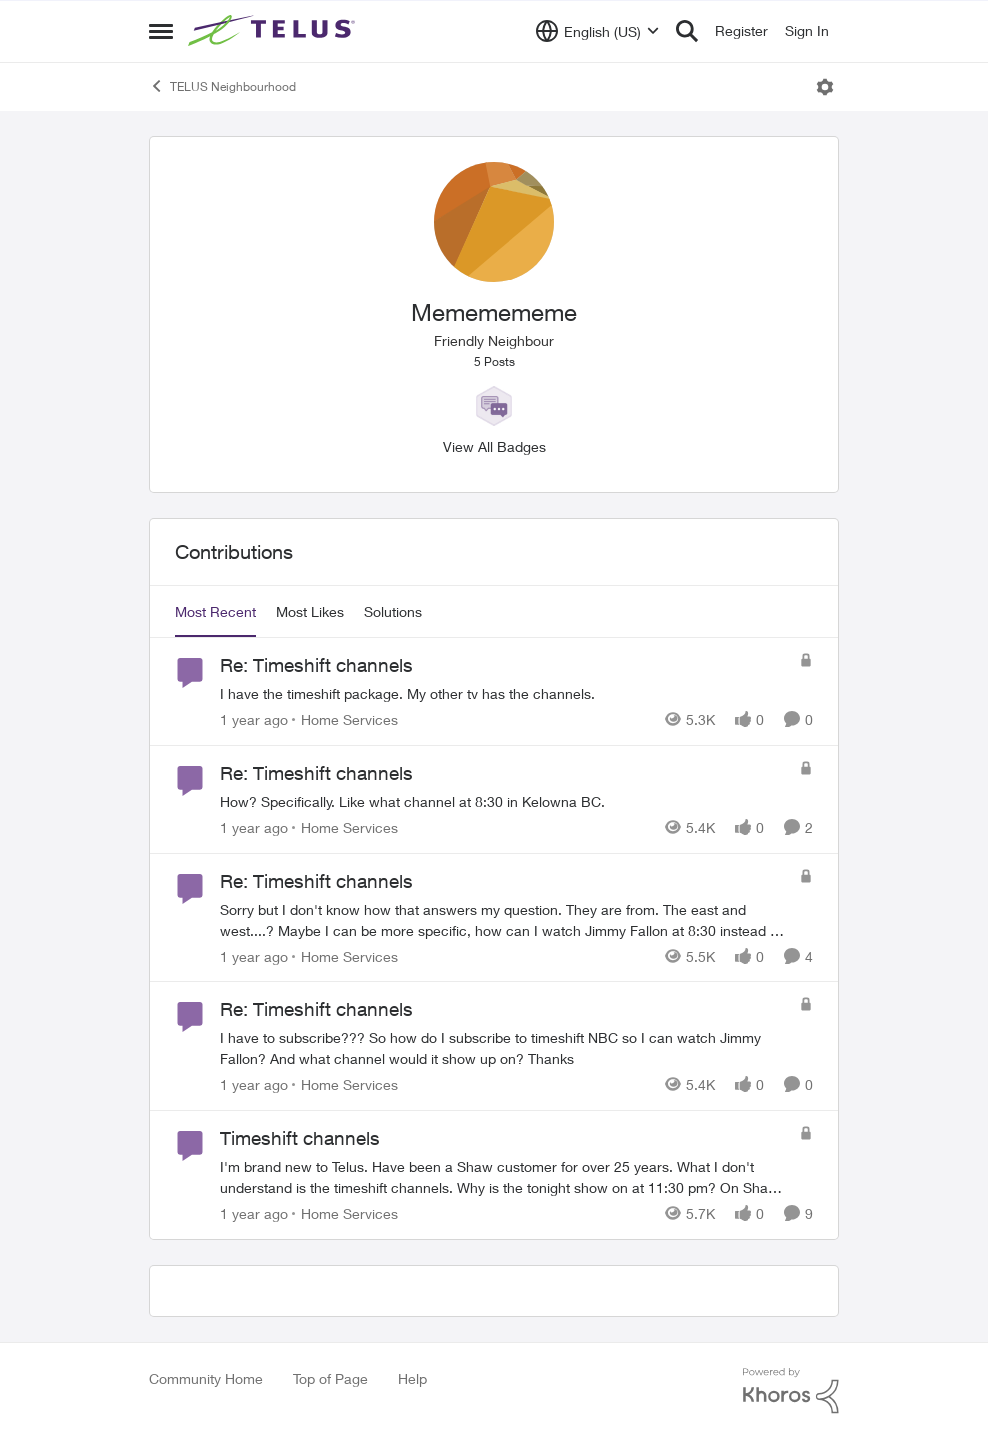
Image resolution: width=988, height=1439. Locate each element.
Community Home (206, 1378)
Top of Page (330, 1378)
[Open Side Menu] (161, 31)
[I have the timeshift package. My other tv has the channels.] (504, 693)
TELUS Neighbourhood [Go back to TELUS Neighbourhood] (222, 86)
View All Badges (494, 446)
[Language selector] (597, 31)
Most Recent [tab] (215, 611)
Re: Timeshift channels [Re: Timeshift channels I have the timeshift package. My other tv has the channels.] (316, 665)
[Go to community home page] (274, 31)
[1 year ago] (254, 719)
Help (412, 1378)
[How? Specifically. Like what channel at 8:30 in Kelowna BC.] (504, 801)
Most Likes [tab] (310, 611)
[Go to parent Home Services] (345, 719)
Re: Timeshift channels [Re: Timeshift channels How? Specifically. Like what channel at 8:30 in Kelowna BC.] (316, 773)
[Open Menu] (825, 87)
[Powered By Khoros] (791, 1391)
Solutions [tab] (393, 611)
